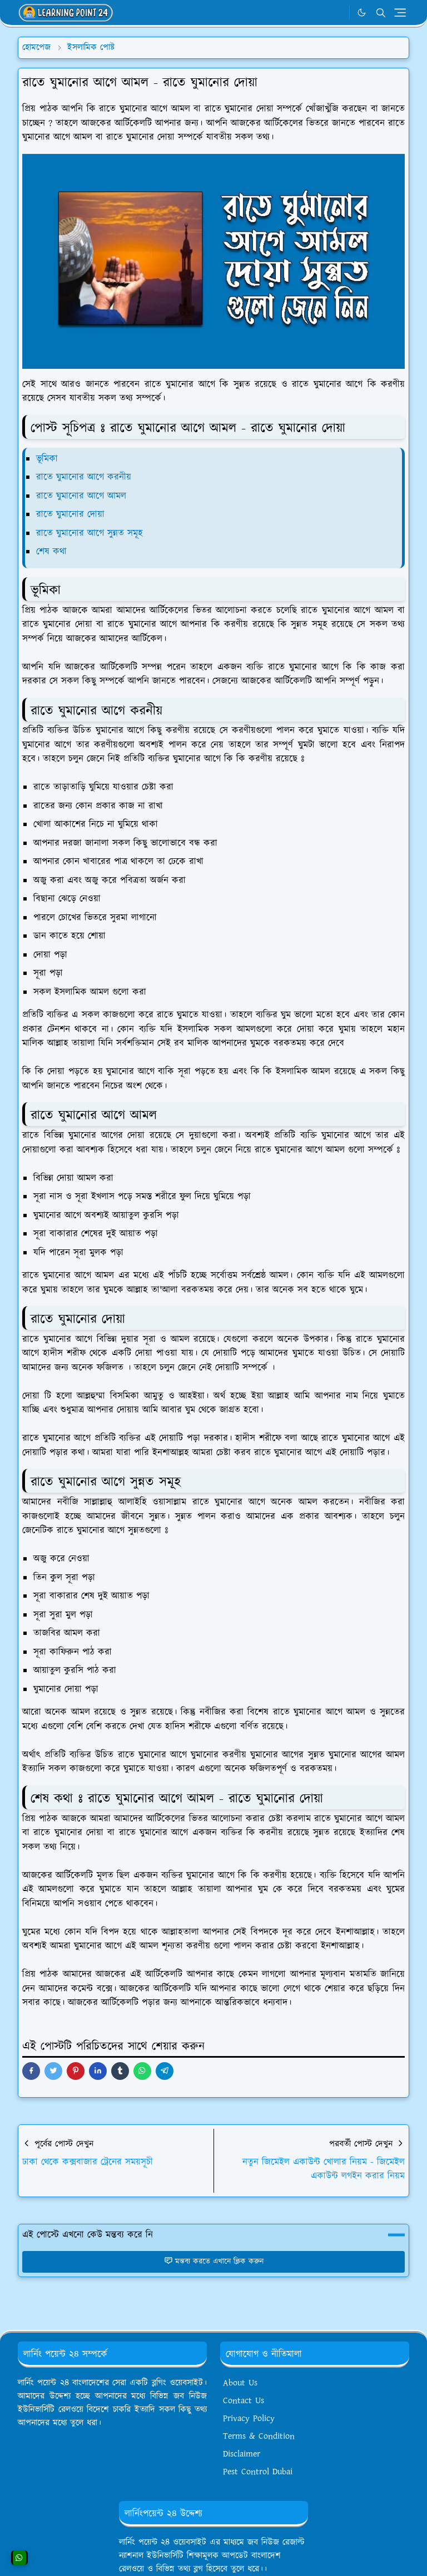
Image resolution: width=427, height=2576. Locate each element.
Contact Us (243, 2400)
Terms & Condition (259, 2436)
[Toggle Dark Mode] (361, 12)
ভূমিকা (47, 459)
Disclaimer (241, 2454)
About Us (240, 2383)
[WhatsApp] (338, 13)
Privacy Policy (249, 2418)
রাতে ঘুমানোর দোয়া (70, 514)
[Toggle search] (381, 13)
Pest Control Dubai (257, 2471)
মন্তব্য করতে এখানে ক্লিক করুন (214, 2261)
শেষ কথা (51, 551)
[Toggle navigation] (400, 12)
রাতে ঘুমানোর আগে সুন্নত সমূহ (89, 533)
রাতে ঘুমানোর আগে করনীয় (83, 477)
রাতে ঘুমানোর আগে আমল (81, 496)
